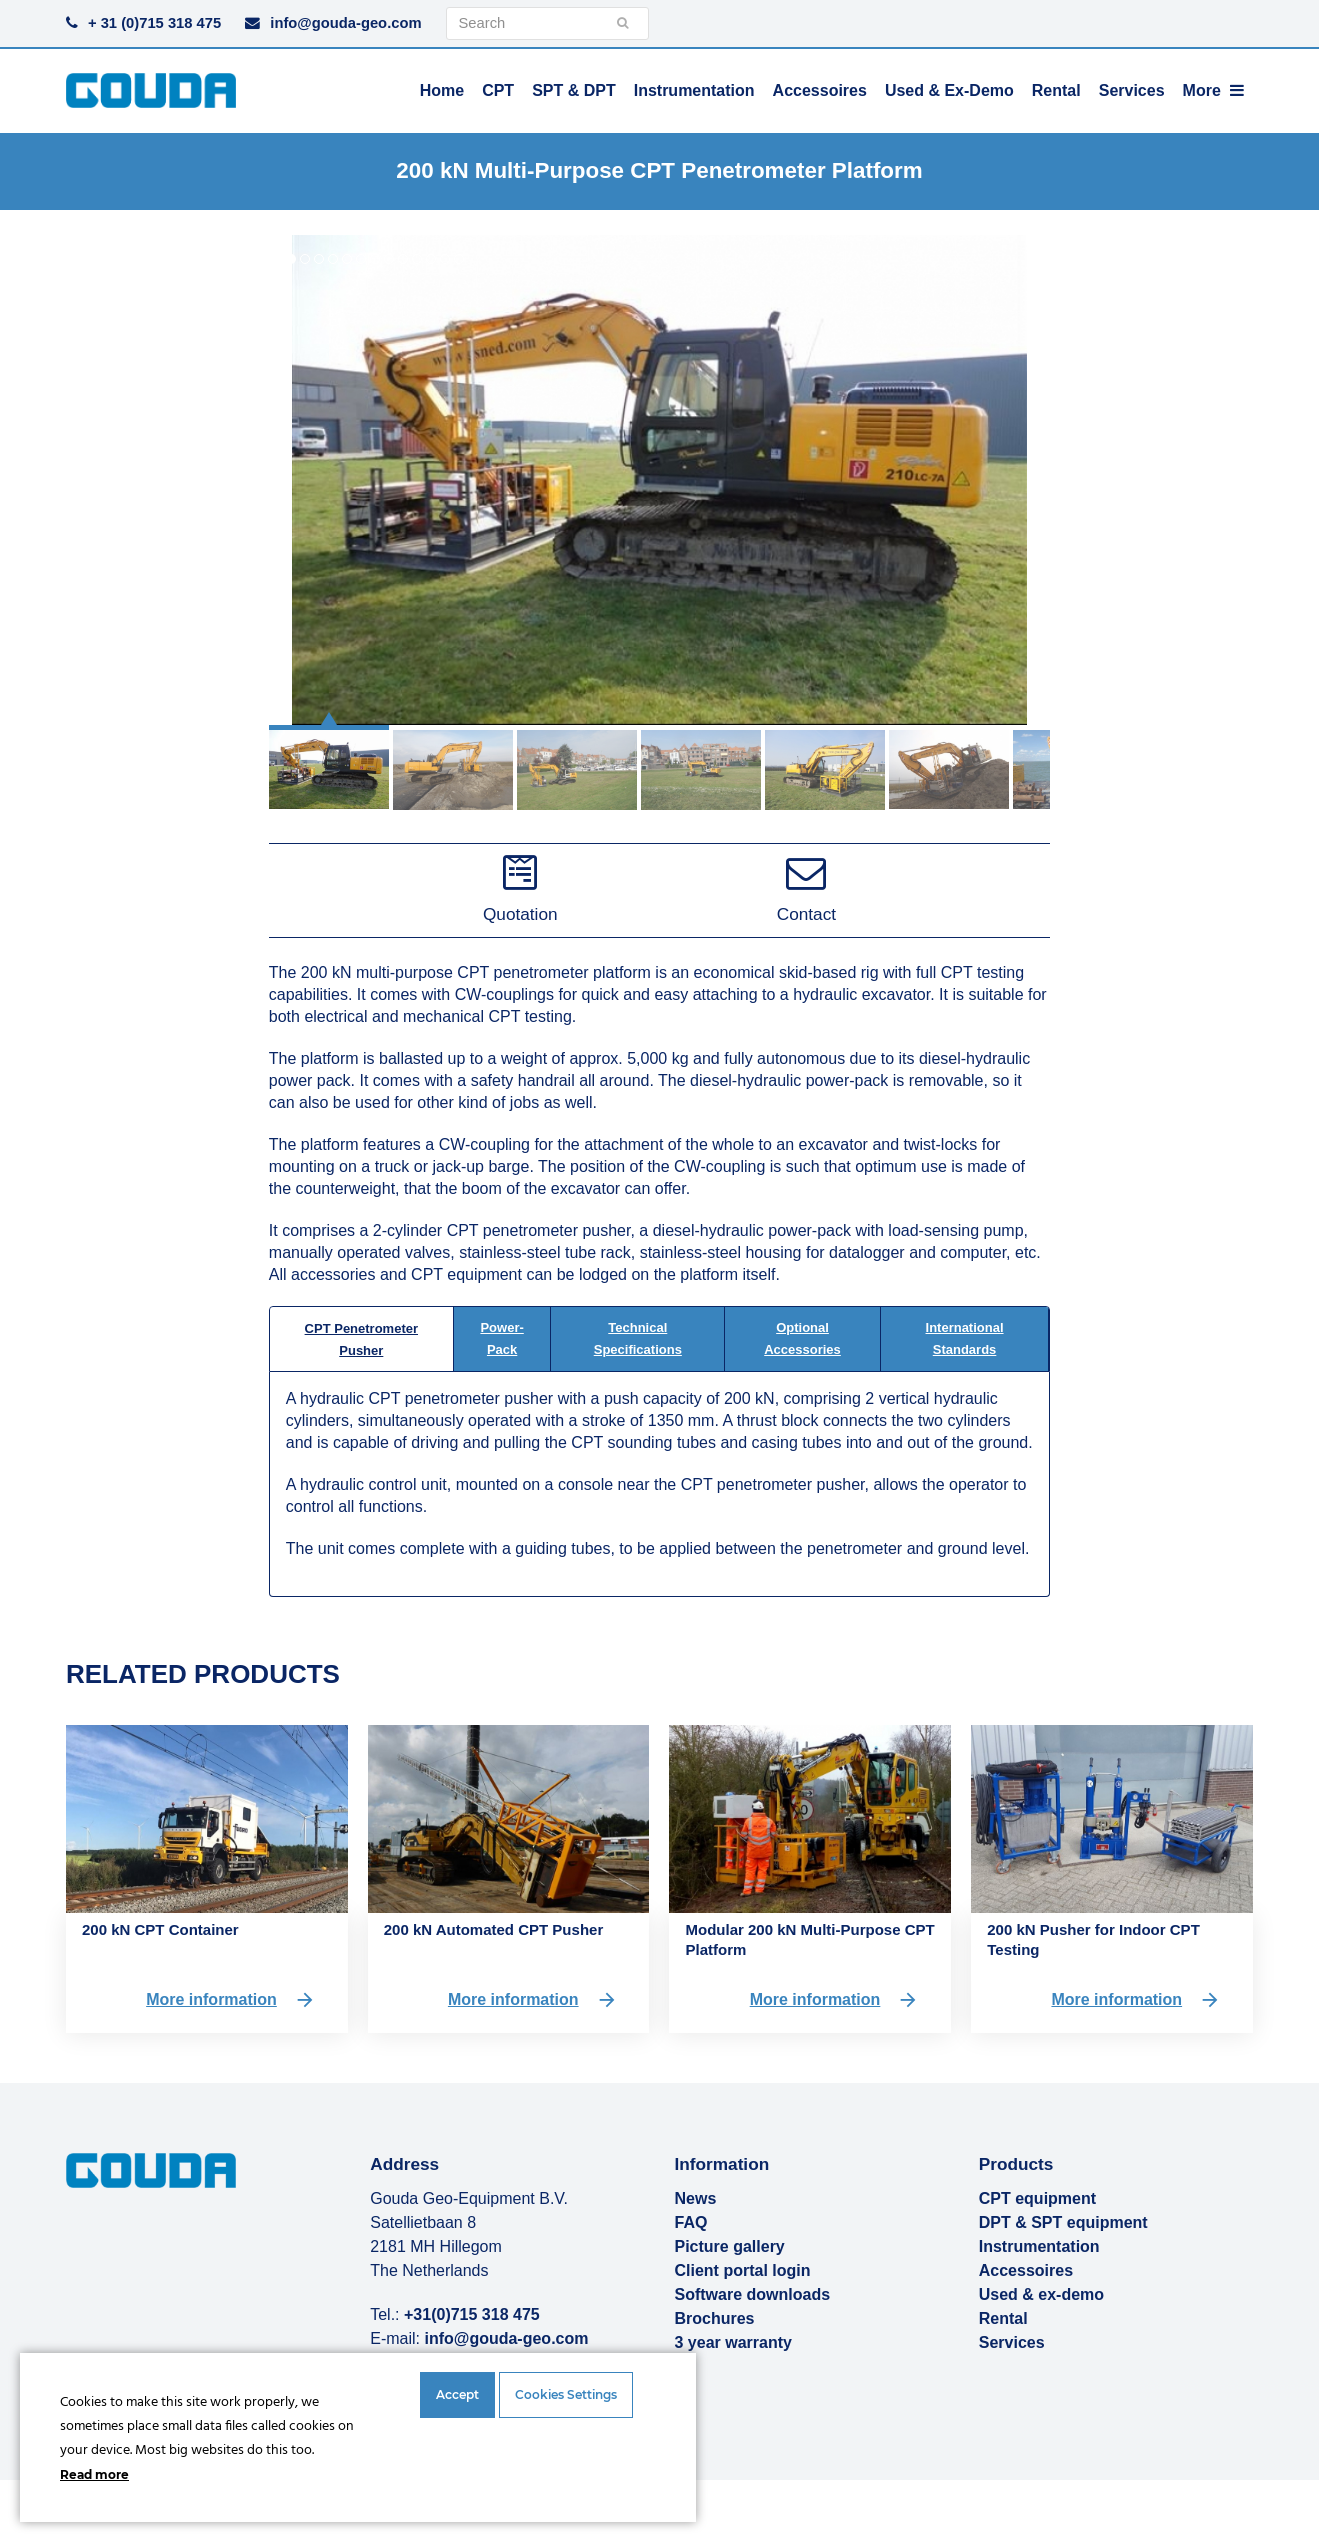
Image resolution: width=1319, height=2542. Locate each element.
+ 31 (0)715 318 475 (154, 23)
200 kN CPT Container (160, 1929)
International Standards (965, 1338)
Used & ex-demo (1041, 2294)
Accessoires (1026, 2270)
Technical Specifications (638, 1338)
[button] (329, 762)
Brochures (714, 2318)
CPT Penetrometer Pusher (361, 1339)
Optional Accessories (802, 1338)
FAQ (690, 2222)
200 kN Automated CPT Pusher (494, 1929)
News (695, 2198)
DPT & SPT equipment (1063, 2222)
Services (1012, 2342)
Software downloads (752, 2294)
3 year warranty (732, 2342)
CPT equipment (1037, 2198)
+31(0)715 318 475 (472, 2314)
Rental (1003, 2318)
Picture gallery (729, 2246)
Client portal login (742, 2270)
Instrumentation (1039, 2246)
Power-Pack (501, 1338)
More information (231, 2000)
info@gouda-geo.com (345, 23)
